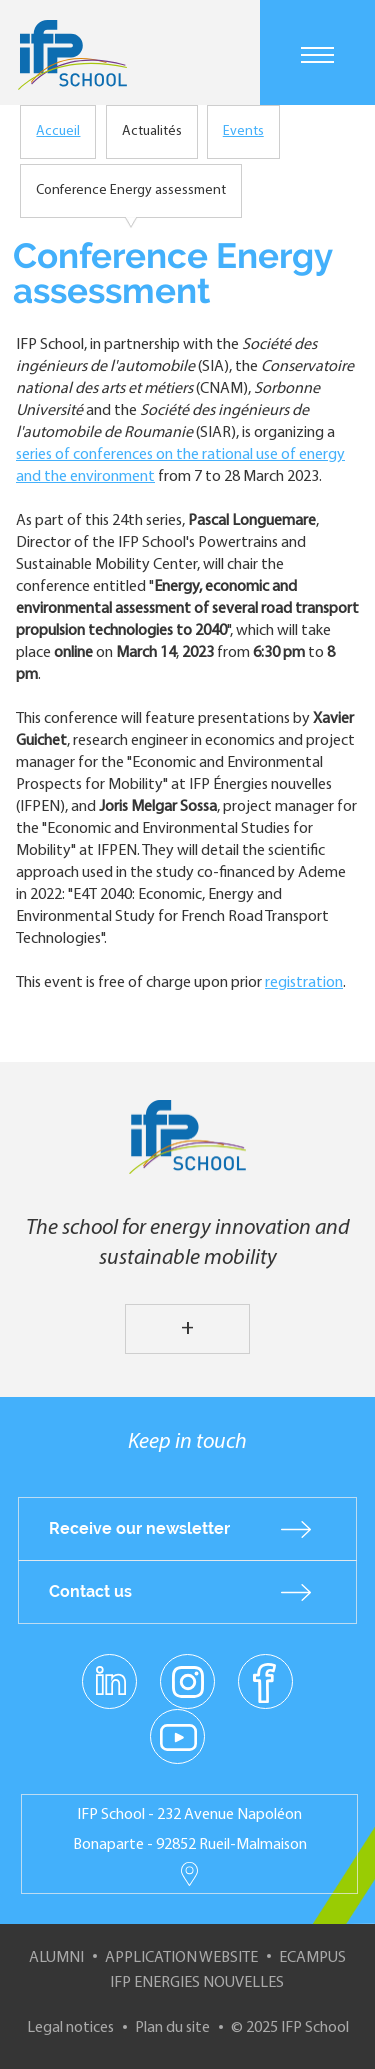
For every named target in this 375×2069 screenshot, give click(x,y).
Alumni (56, 1958)
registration (304, 983)
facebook (265, 1681)
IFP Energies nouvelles (197, 1983)
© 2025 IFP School (290, 2028)
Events (243, 131)
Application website (181, 1958)
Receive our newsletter (139, 1528)
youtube (177, 1736)
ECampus (312, 1958)
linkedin (109, 1670)
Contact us (90, 1591)
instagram (188, 1681)
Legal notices (70, 2028)
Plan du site (172, 2028)
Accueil (58, 131)
